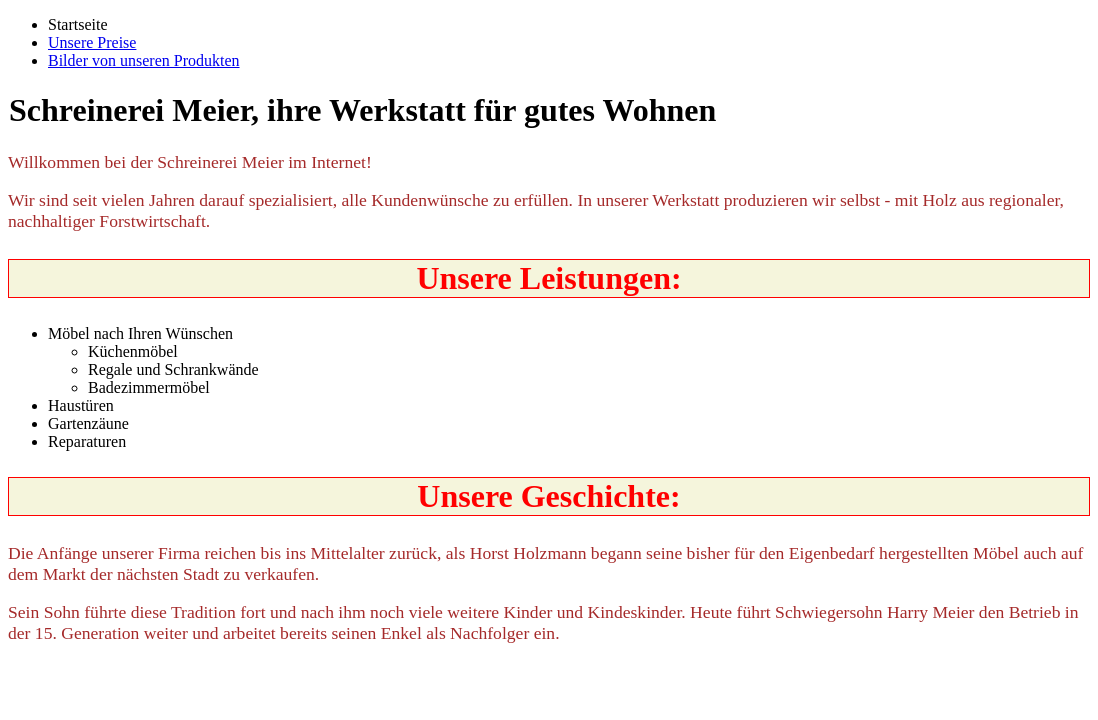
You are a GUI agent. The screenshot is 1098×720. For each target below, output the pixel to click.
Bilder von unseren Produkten (144, 60)
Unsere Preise (92, 42)
